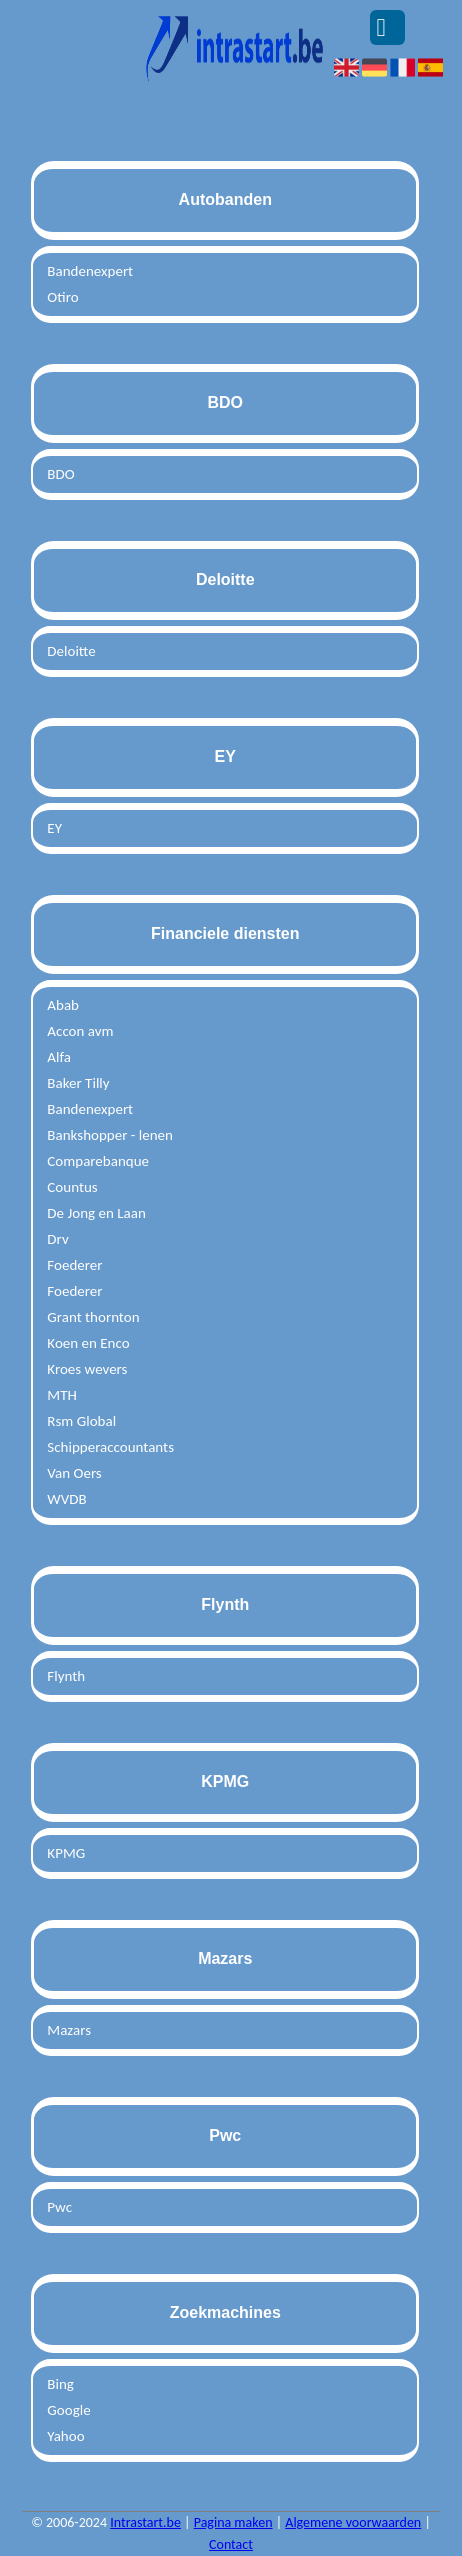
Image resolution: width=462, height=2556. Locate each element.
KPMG (66, 1853)
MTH (61, 1395)
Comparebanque (98, 1161)
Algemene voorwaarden (353, 2522)
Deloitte (71, 651)
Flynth (66, 1676)
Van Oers (74, 1473)
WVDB (66, 1499)
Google (68, 2410)
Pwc (59, 2207)
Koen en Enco (88, 1343)
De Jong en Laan (96, 1213)
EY (54, 828)
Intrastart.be (145, 2522)
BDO (60, 474)
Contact (231, 2544)
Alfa (59, 1057)
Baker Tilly (78, 1083)
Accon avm (80, 1031)
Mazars (69, 2030)
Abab (63, 1005)
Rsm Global (81, 1421)
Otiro (62, 297)
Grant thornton (93, 1317)
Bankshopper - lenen (110, 1135)
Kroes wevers (87, 1369)
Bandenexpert (90, 271)
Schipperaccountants (110, 1447)
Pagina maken (233, 2522)
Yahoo (65, 2436)
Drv (57, 1239)
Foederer (74, 1265)
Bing (60, 2384)
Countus (72, 1187)
